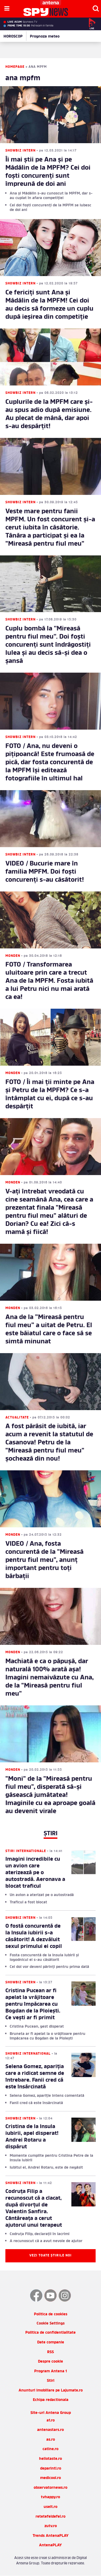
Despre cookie (50, 2362)
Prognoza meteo (45, 36)
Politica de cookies (50, 2314)
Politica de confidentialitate (50, 2333)
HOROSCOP (13, 36)
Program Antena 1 (50, 2371)
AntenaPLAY (50, 2545)
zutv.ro (50, 2526)
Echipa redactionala (50, 2400)
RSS (50, 2352)
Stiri (50, 2381)
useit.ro (50, 2507)
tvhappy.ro (50, 2497)
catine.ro (50, 2449)
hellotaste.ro (50, 2459)
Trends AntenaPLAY (51, 2536)
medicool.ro (50, 2478)
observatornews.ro (50, 2488)
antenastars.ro (50, 2430)
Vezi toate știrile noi (50, 2255)
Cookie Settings (51, 2324)
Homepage (15, 67)
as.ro (50, 2440)
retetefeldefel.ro (50, 2517)
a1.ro (51, 2420)
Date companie (50, 2342)
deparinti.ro (50, 2469)
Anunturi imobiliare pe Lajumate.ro (51, 2390)
